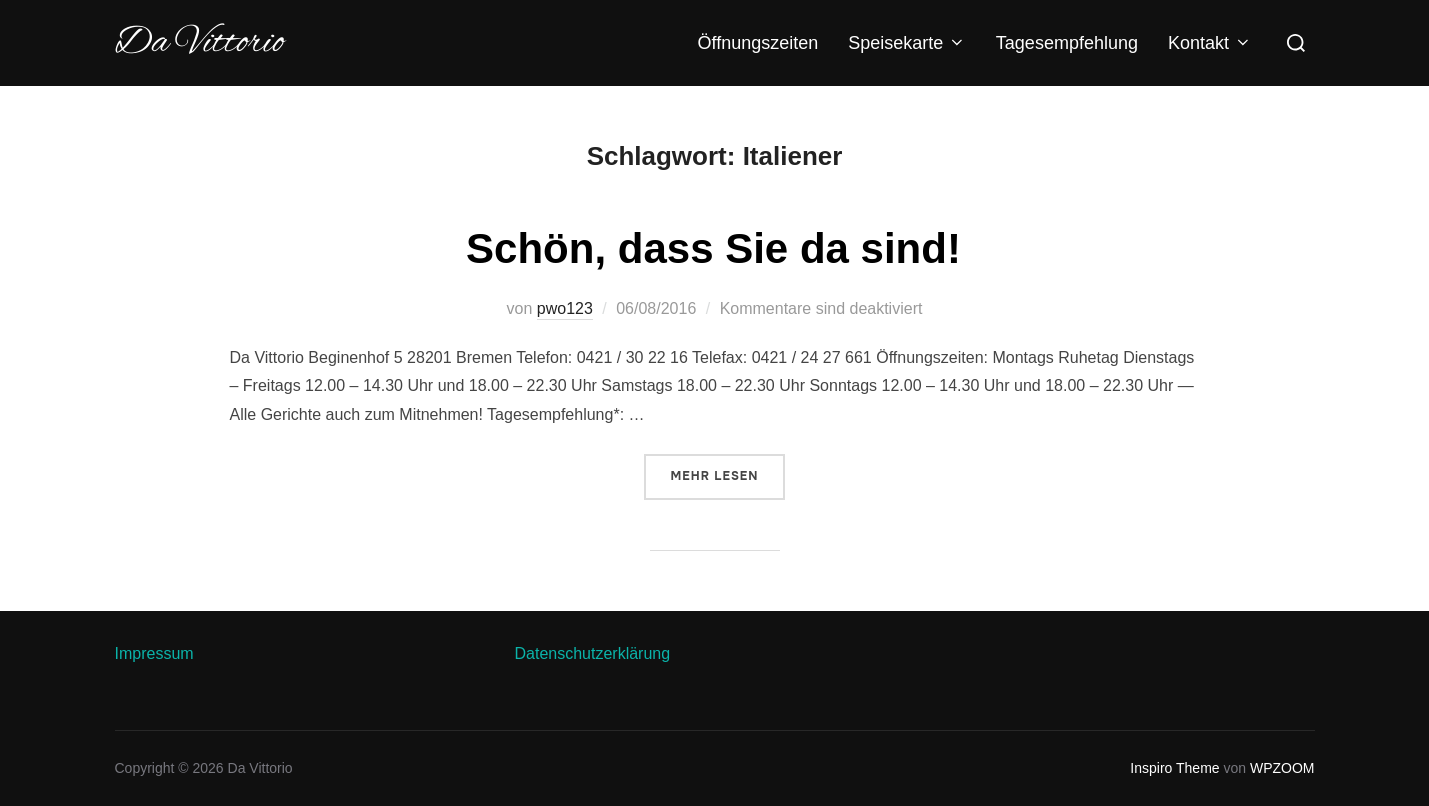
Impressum (154, 653)
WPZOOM (1282, 768)
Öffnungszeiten (758, 43)
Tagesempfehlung (1067, 43)
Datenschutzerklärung (593, 653)
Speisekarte (907, 43)
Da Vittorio (199, 43)
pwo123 (565, 308)
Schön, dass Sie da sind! (713, 248)
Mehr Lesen (728, 474)
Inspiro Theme (1174, 768)
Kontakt (1210, 43)
